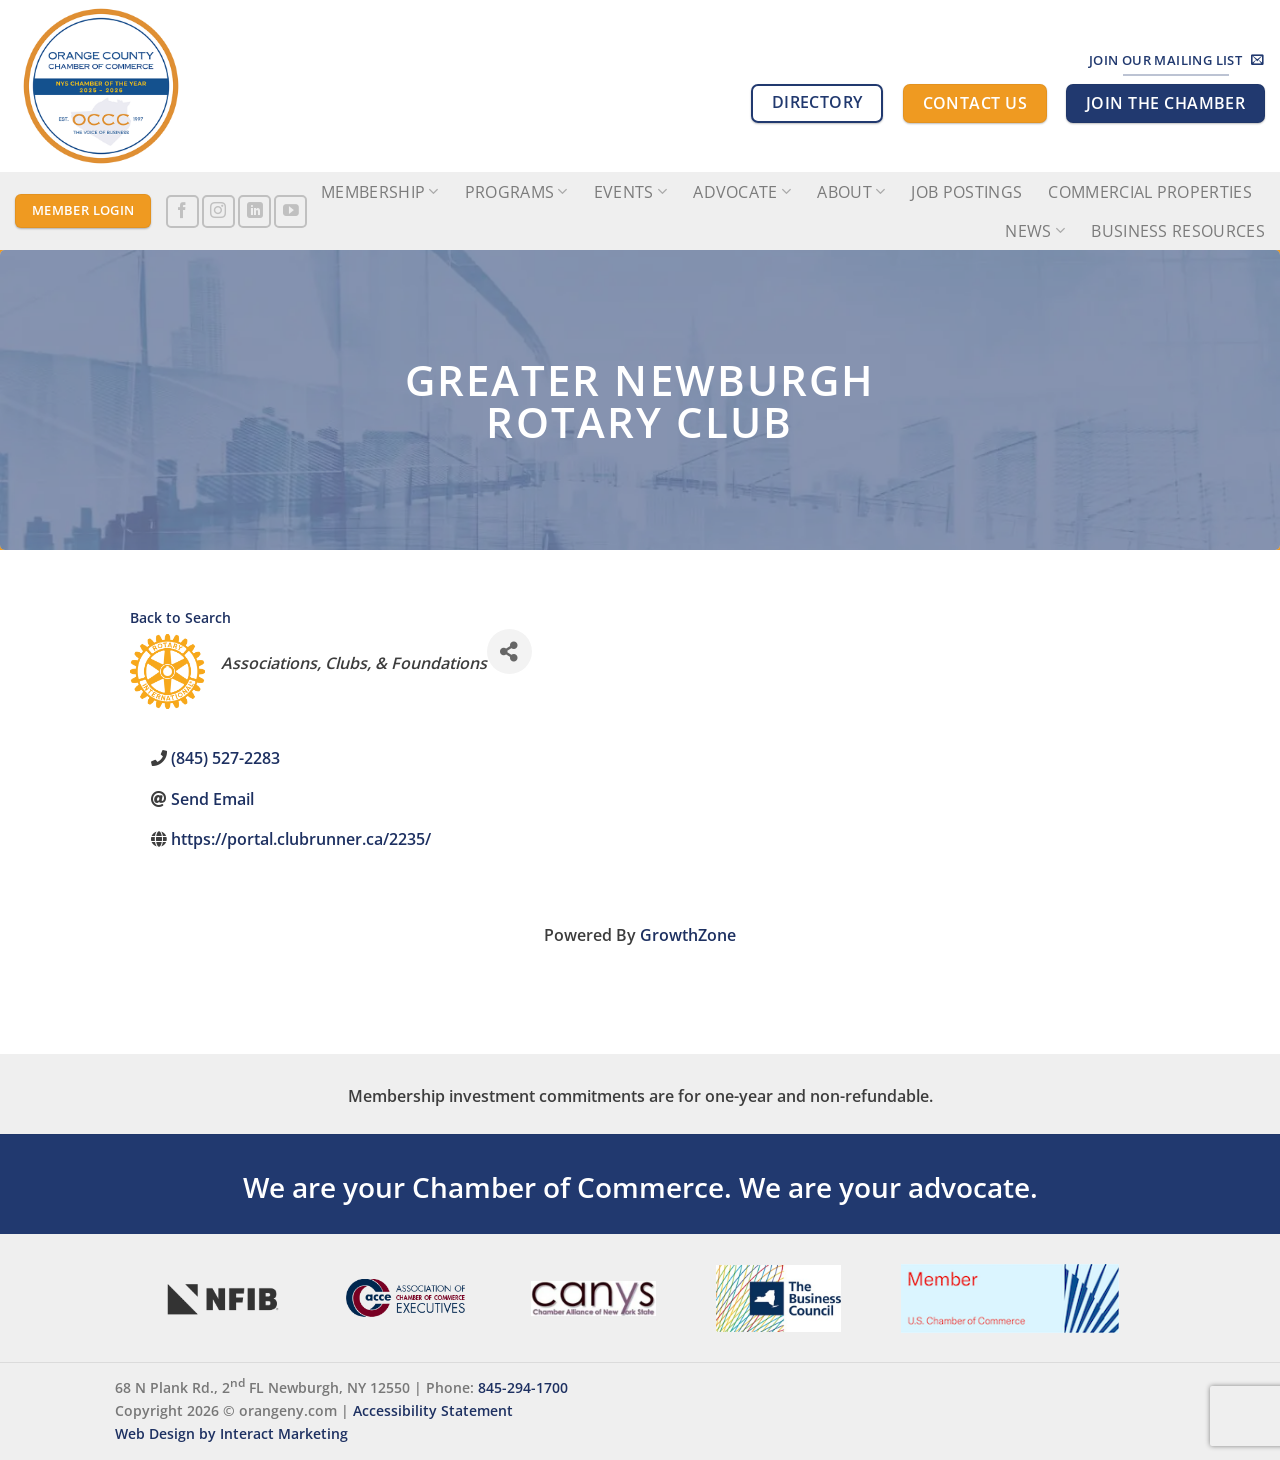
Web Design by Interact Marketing (231, 1433)
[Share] (509, 651)
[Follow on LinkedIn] (254, 211)
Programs (516, 192)
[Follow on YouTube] (290, 211)
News (1035, 231)
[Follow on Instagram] (218, 211)
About (851, 192)
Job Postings (966, 192)
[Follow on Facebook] (182, 211)
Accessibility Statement (433, 1410)
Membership (380, 192)
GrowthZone (688, 935)
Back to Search (180, 617)
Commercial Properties (1150, 192)
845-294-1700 (523, 1387)
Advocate (742, 192)
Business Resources (1178, 231)
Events (630, 192)
